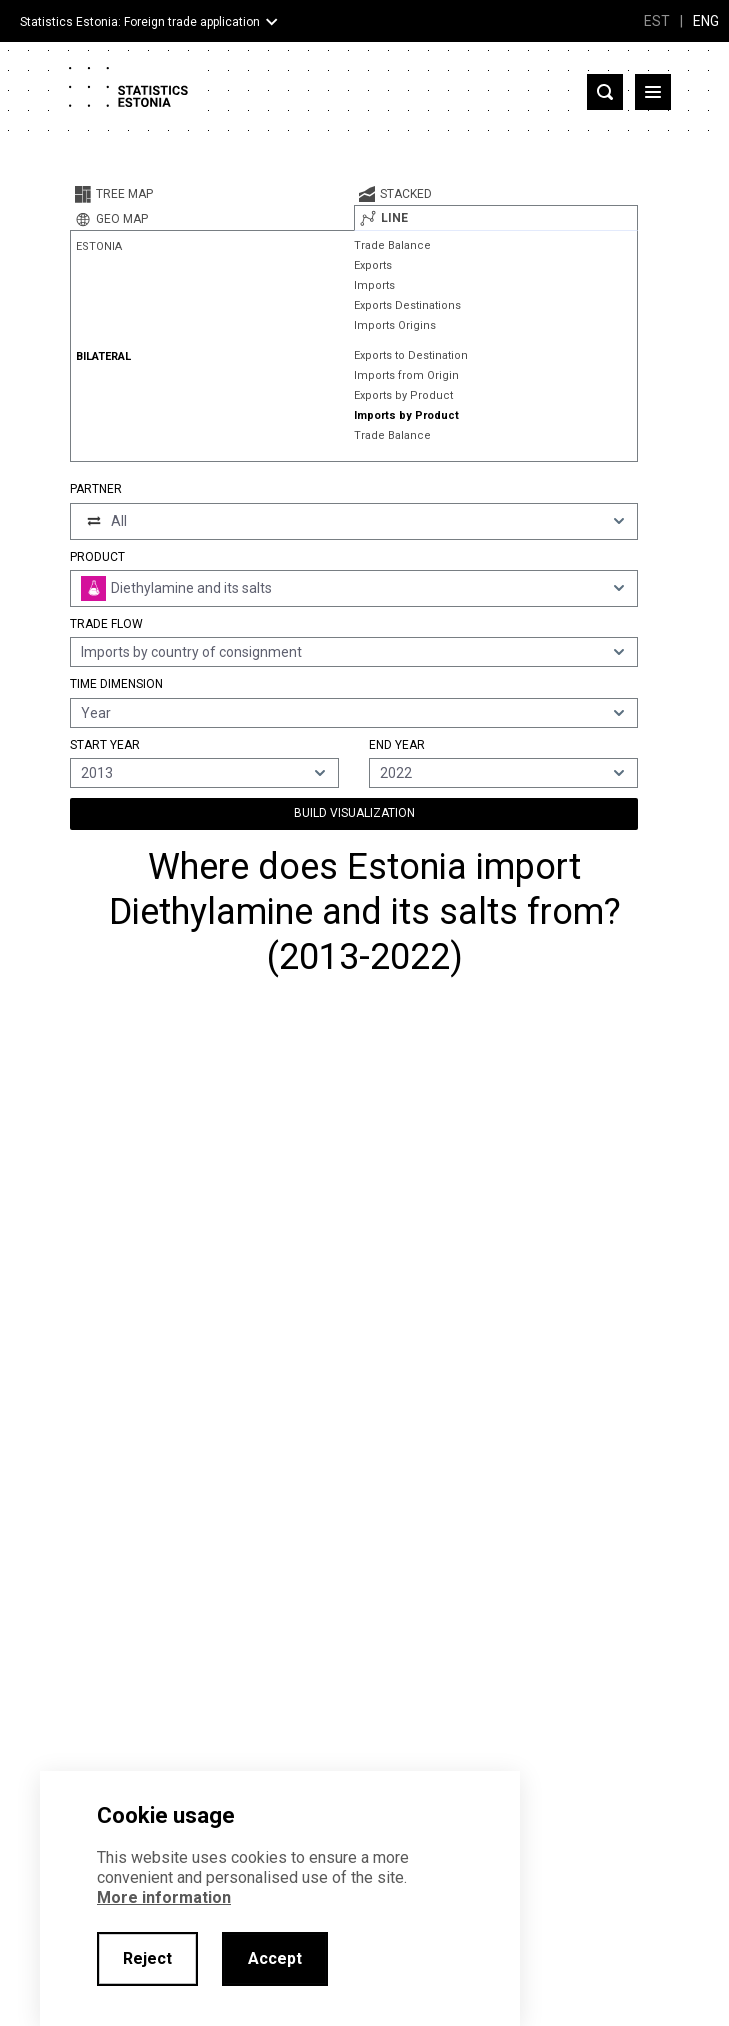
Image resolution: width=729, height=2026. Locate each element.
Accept (275, 1958)
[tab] (212, 194)
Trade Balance (392, 245)
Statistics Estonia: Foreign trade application (140, 22)
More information (164, 1897)
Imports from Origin (406, 375)
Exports (373, 265)
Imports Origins (395, 325)
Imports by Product (406, 415)
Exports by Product (403, 395)
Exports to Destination (411, 355)
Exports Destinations (407, 305)
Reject (147, 1958)
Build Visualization (354, 813)
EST (657, 21)
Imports (374, 285)
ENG (706, 21)
